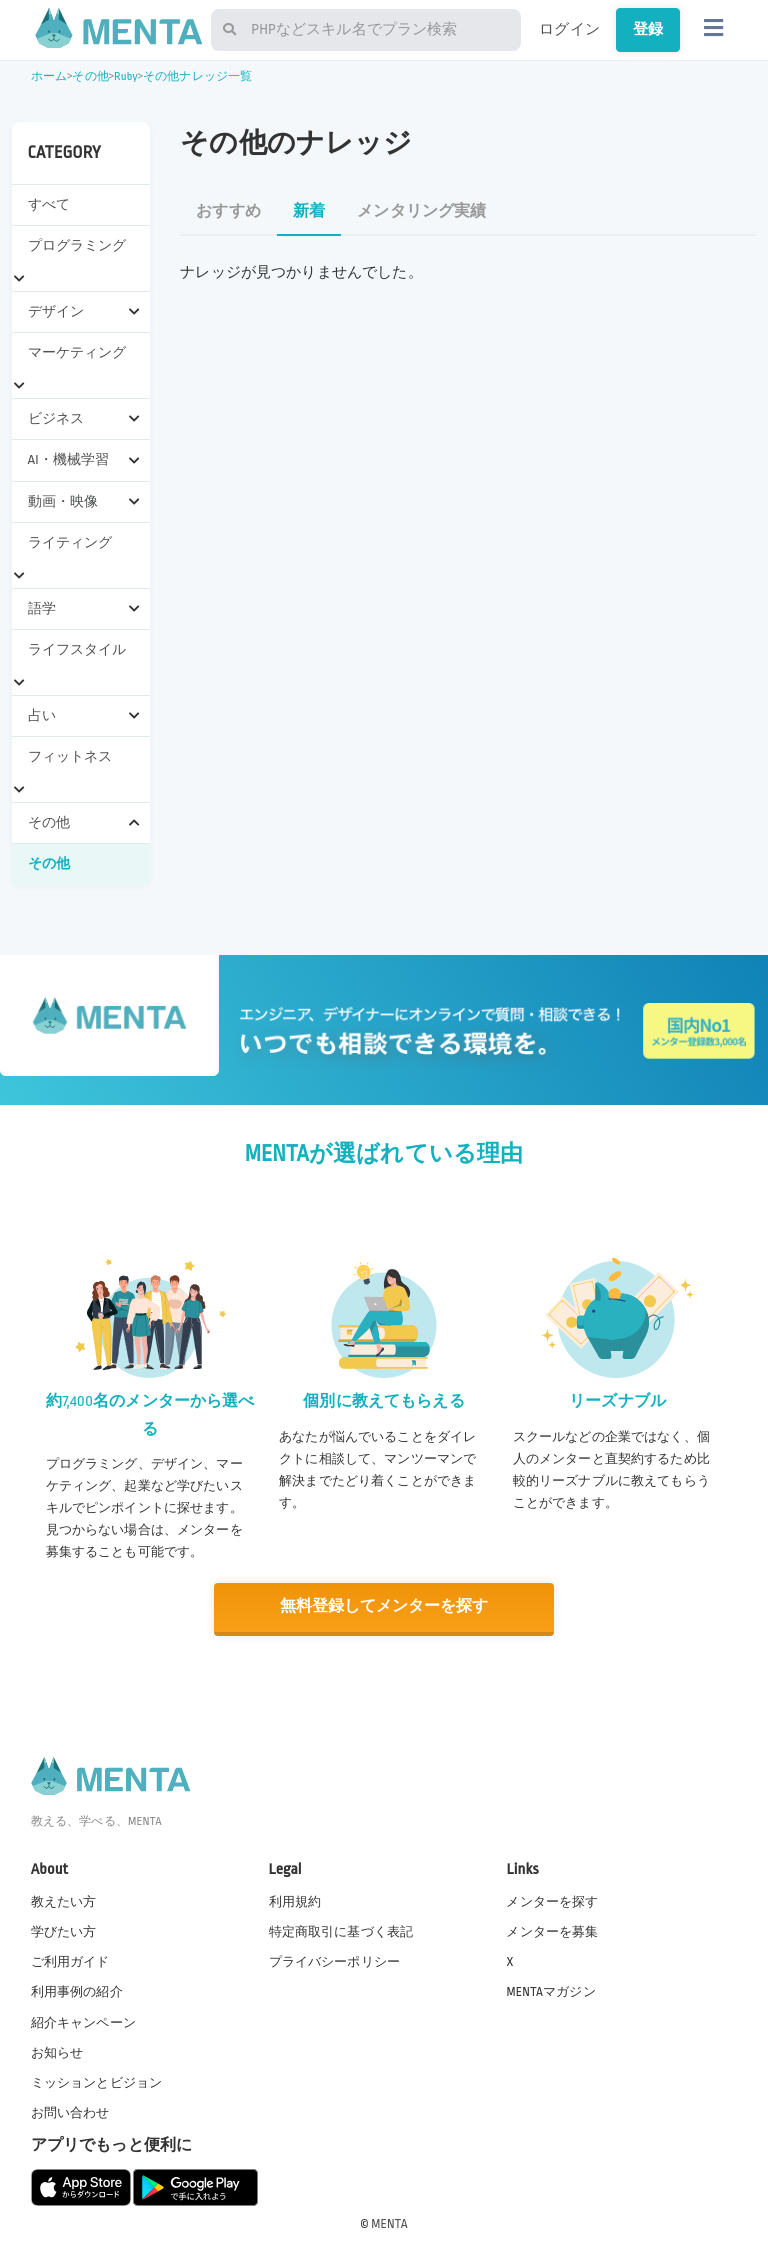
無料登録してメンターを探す (384, 1606)
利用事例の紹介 (77, 1991)
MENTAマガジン (550, 1991)
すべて (49, 204)
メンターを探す (552, 1901)
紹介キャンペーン (83, 2021)
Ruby (126, 76)
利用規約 (295, 1901)
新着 (309, 211)
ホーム (49, 76)
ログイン (569, 29)
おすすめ (228, 211)
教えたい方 (64, 1901)
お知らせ (57, 2051)
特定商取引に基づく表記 (341, 1931)
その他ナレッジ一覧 (197, 76)
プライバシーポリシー (335, 1961)
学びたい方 (64, 1931)
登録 (648, 29)
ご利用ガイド (70, 1961)
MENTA (389, 2223)
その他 (90, 76)
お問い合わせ (70, 2112)
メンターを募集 (552, 1931)
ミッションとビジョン (97, 2082)
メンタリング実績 (421, 211)
